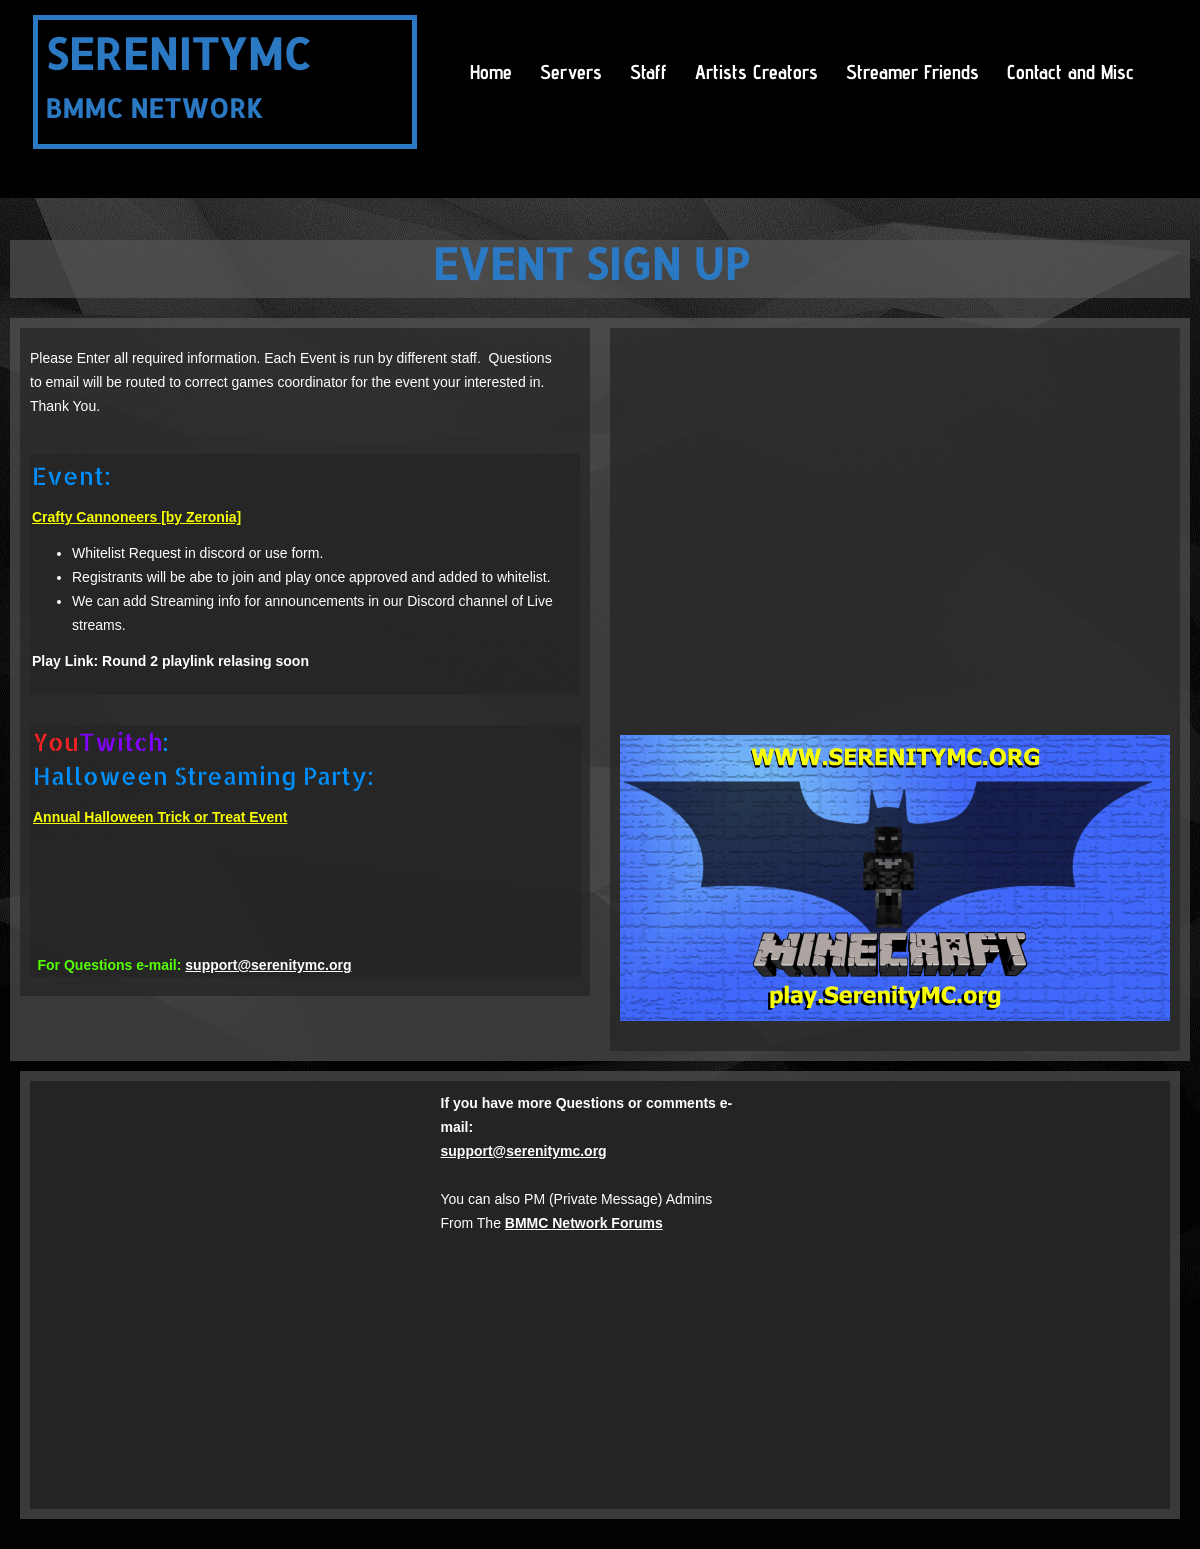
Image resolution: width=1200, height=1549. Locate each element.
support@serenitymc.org (268, 965)
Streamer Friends (912, 72)
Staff (648, 72)
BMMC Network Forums (584, 1223)
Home (491, 72)
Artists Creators (756, 72)
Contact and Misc (1070, 72)
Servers (571, 72)
